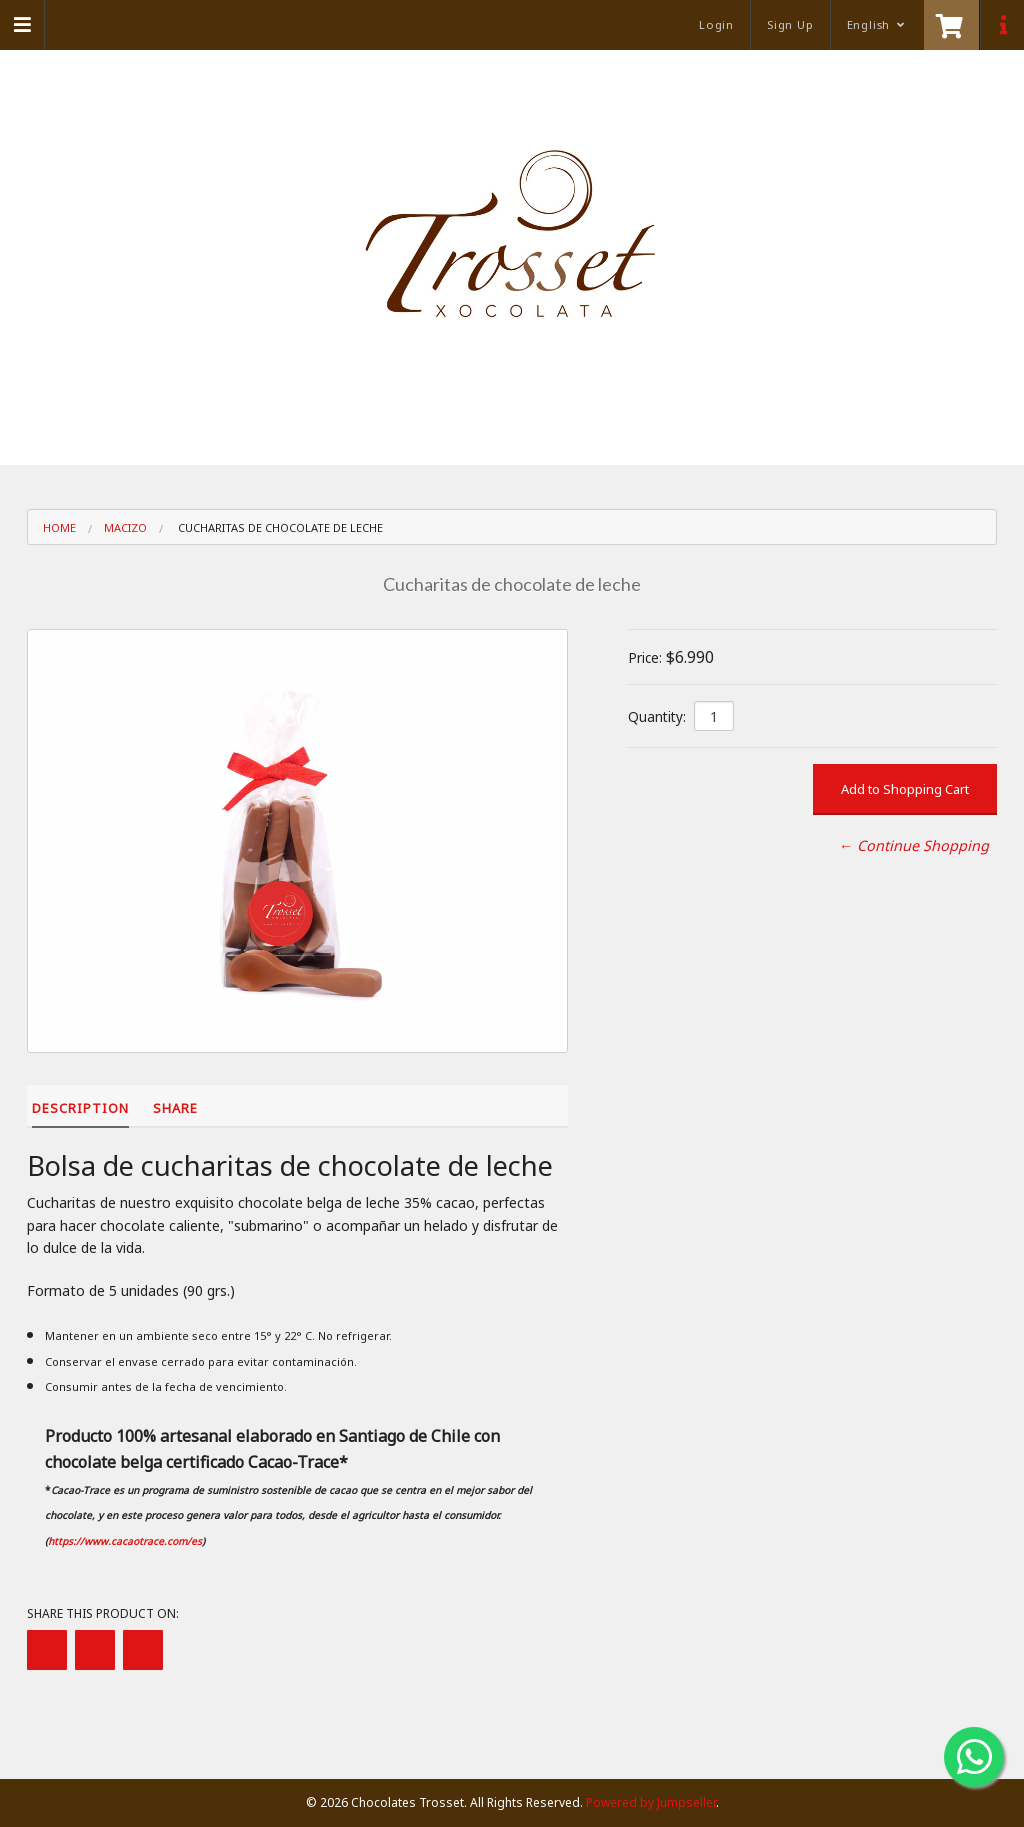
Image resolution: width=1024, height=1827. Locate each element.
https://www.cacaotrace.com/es (125, 1541)
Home (59, 527)
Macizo (125, 527)
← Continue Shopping (914, 845)
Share (175, 1108)
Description (80, 1108)
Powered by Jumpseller (651, 1802)
